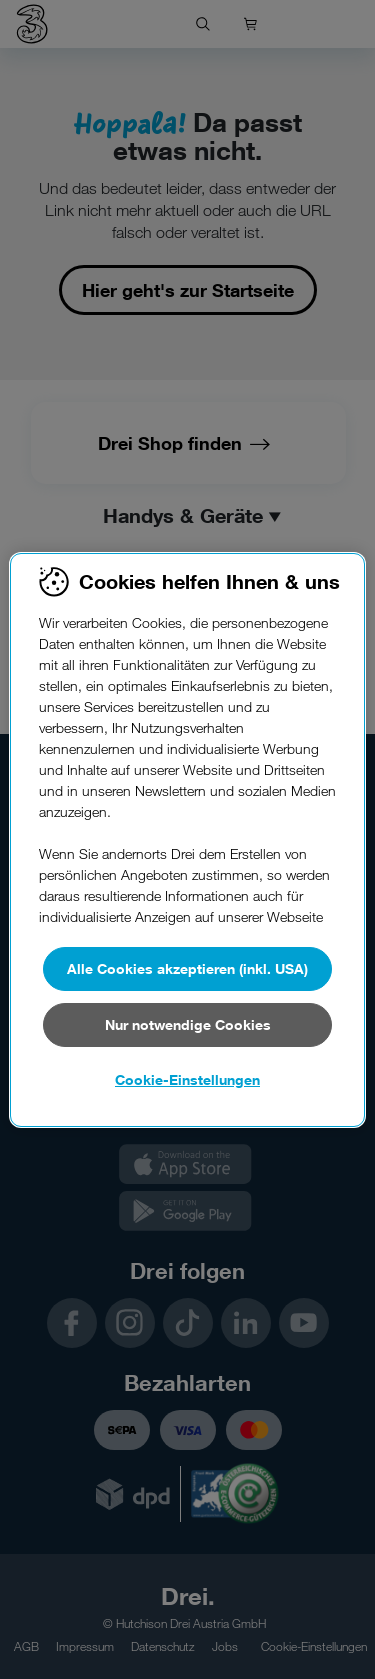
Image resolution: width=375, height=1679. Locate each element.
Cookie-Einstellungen (187, 1079)
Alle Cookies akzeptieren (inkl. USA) (187, 968)
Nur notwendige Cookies (188, 1024)
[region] (187, 840)
